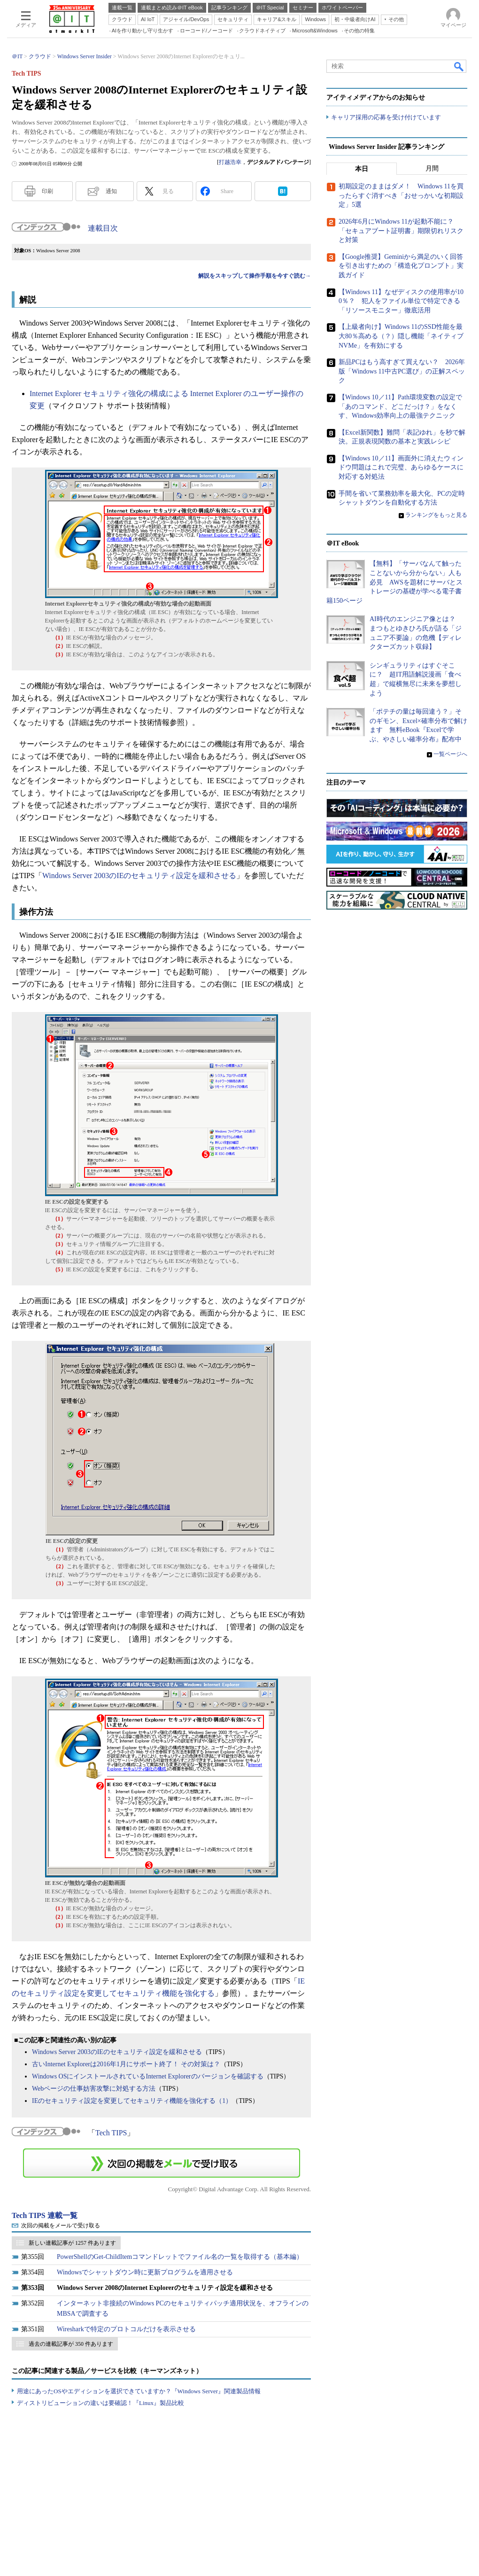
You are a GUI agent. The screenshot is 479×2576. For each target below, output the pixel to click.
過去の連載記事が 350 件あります (71, 2344)
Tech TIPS (111, 2133)
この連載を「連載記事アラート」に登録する (161, 2163)
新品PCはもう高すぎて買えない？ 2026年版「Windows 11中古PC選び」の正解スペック (402, 371)
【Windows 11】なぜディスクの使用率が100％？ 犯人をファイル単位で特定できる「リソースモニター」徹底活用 (401, 301)
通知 (111, 191)
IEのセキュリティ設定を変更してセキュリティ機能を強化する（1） (132, 2100)
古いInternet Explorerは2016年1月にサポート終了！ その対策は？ (126, 2064)
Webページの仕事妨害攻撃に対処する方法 (93, 2088)
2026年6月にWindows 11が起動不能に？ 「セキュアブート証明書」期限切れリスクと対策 (401, 231)
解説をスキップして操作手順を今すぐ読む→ (254, 275)
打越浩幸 (230, 162)
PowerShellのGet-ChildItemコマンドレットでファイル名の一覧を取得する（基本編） (180, 2256)
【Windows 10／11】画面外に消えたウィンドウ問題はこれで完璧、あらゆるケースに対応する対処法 (401, 467)
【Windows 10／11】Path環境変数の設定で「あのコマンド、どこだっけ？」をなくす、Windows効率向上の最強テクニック (400, 406)
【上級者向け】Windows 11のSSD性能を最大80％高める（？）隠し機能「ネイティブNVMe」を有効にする (401, 336)
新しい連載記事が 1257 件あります (72, 2243)
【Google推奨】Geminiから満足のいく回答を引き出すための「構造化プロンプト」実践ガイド (401, 266)
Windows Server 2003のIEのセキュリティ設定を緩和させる (139, 875)
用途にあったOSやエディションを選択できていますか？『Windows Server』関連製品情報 (139, 2391)
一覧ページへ (450, 754)
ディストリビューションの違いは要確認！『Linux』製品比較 (100, 2402)
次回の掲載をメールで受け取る (60, 2225)
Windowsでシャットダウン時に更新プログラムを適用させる (145, 2272)
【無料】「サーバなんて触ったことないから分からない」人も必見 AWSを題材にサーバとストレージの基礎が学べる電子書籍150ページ (394, 582)
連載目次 (103, 228)
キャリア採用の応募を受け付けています (386, 117)
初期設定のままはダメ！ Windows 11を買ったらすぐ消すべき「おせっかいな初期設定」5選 (401, 196)
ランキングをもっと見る (436, 515)
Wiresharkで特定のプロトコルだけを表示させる (126, 2329)
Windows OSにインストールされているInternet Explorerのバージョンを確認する (147, 2076)
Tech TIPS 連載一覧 (44, 2215)
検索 (459, 66)
